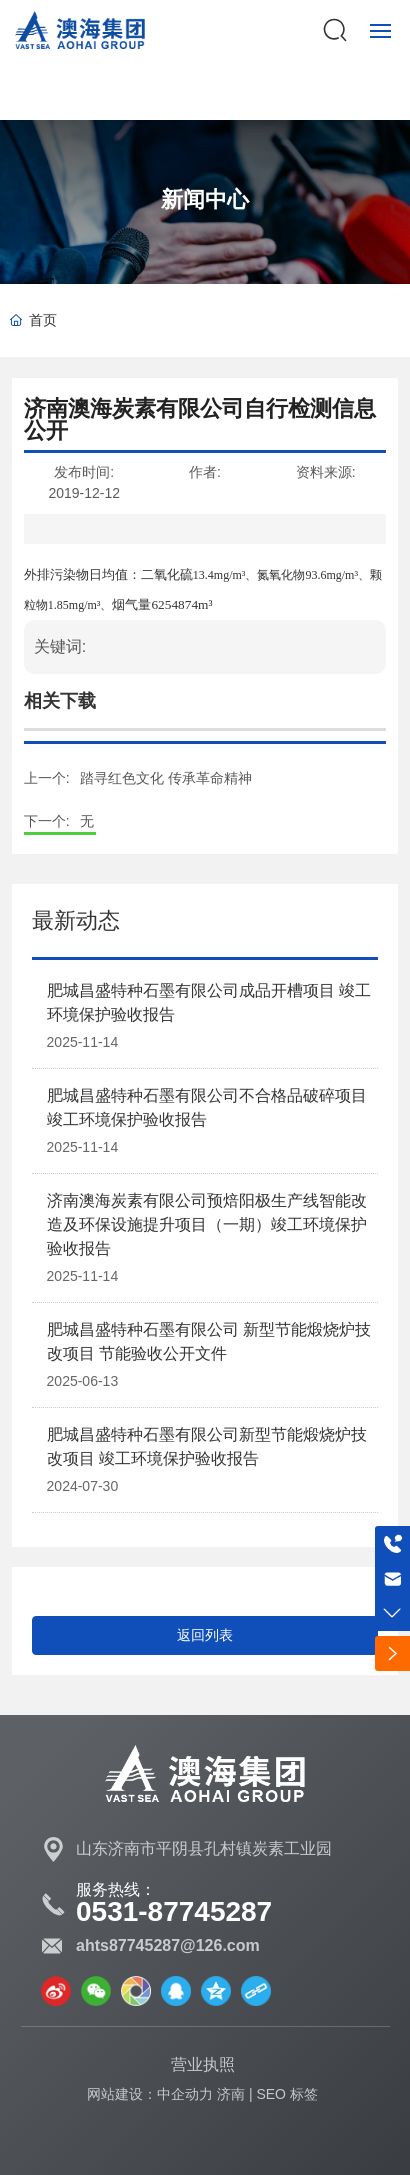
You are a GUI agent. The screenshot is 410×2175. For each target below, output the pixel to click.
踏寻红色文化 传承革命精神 (166, 778)
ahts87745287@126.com (168, 1945)
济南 (231, 2094)
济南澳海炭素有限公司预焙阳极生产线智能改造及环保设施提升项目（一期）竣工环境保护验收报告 (207, 1224)
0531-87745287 (174, 1911)
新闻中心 (205, 199)
